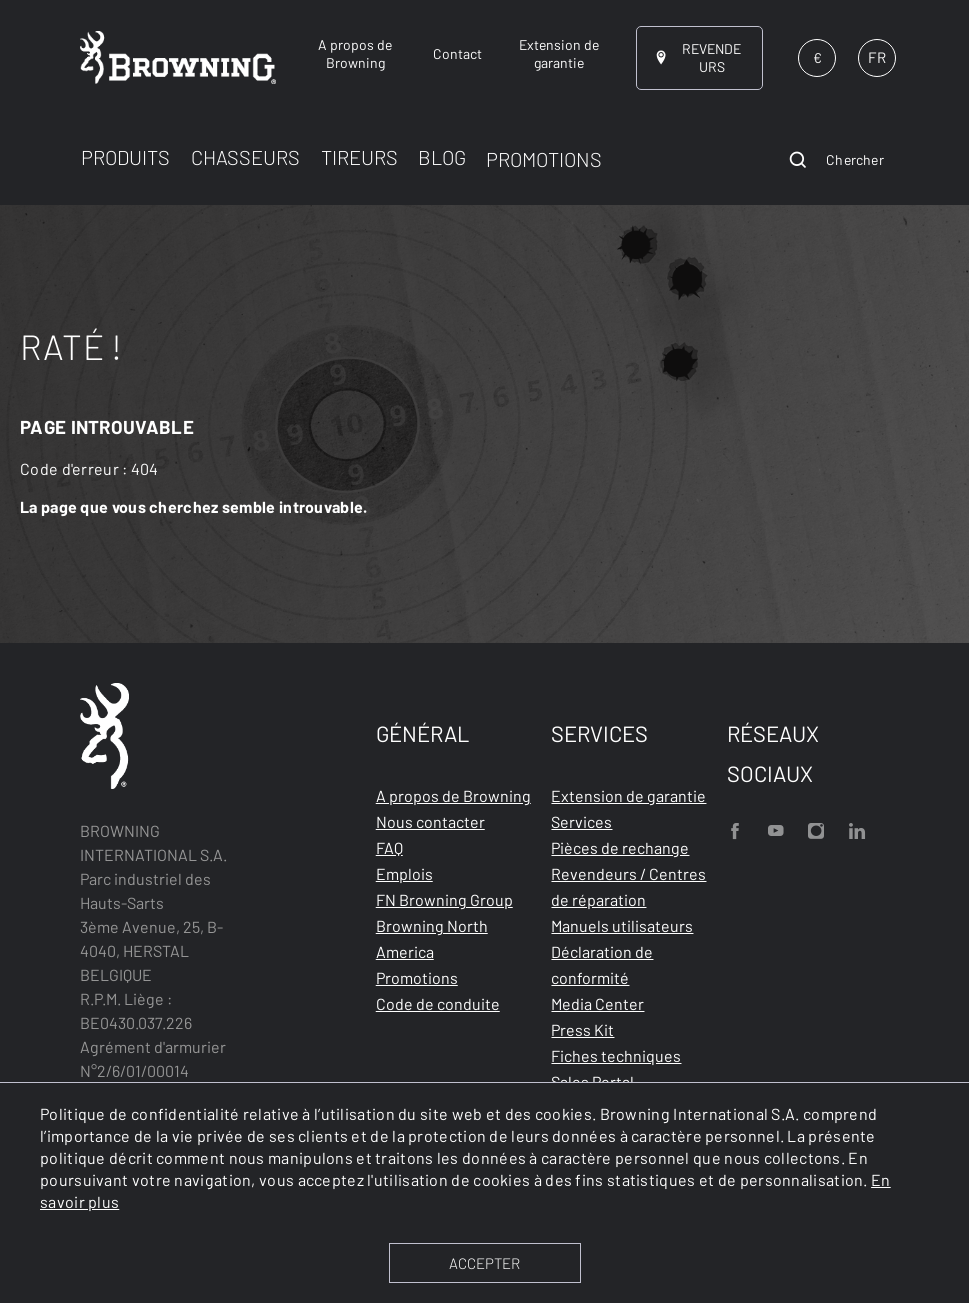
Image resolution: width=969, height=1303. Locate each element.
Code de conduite (438, 1003)
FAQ (389, 847)
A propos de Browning (453, 795)
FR (877, 57)
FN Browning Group (444, 899)
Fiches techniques (616, 1055)
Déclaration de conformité (602, 964)
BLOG (442, 157)
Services (581, 821)
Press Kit (582, 1029)
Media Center (597, 1003)
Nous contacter (430, 821)
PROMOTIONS (544, 159)
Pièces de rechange (620, 847)
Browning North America (432, 938)
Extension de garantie (628, 795)
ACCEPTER (484, 1263)
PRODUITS (125, 157)
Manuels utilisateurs (622, 925)
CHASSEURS (245, 157)
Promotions (417, 977)
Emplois (404, 873)
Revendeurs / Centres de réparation (628, 886)
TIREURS (359, 157)
